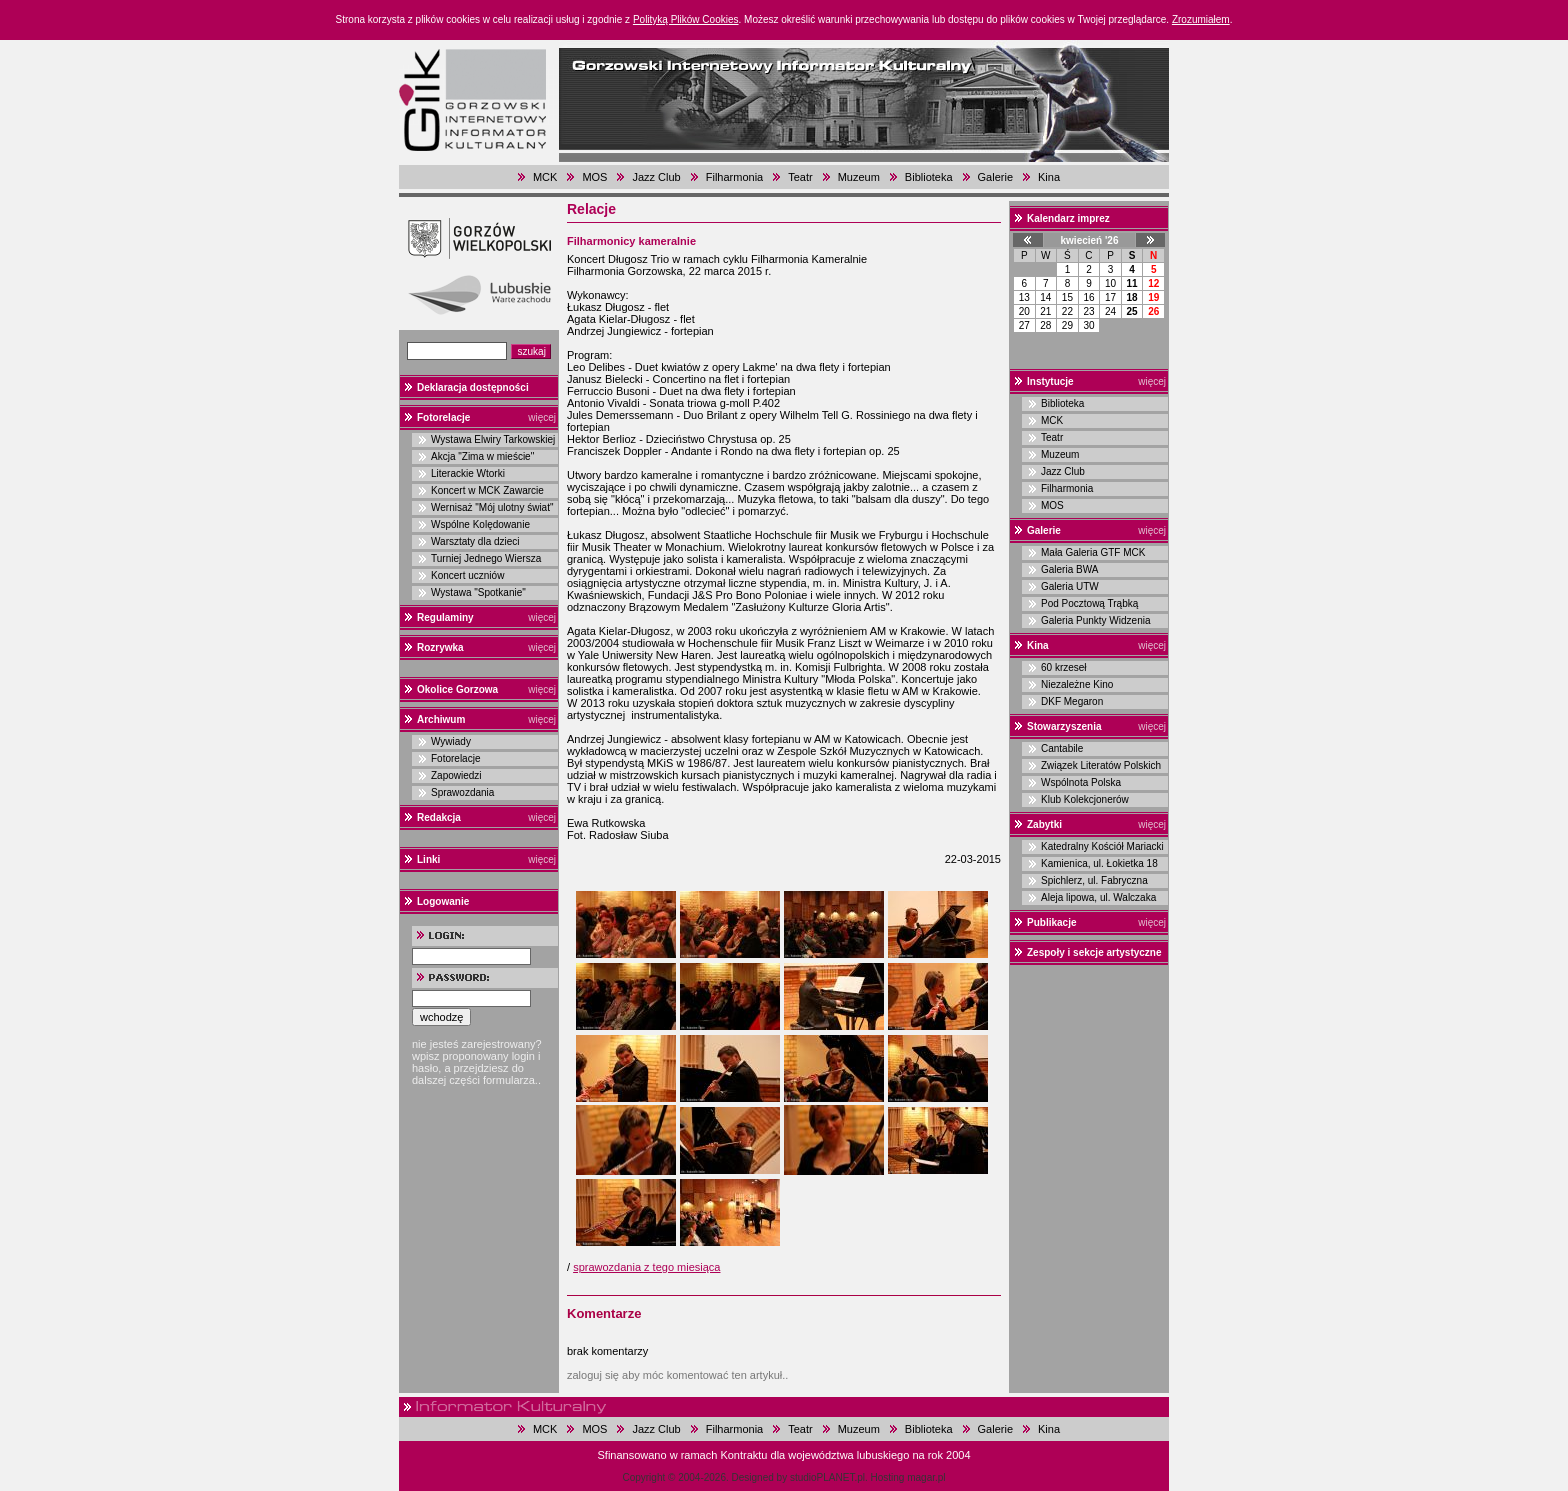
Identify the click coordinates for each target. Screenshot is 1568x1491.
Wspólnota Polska (1081, 782)
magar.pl (926, 1477)
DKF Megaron (1072, 701)
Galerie (995, 177)
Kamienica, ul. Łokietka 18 (1099, 863)
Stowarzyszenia (1064, 726)
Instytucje (1050, 381)
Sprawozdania (462, 792)
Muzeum (859, 177)
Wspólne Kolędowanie (480, 524)
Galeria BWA (1069, 569)
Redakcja (439, 817)
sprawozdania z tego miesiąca (646, 1267)
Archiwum (441, 719)
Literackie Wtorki (468, 473)
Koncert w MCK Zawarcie (487, 490)
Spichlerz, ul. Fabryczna (1094, 880)
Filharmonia (734, 177)
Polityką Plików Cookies (686, 19)
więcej (542, 417)
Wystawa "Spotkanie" (478, 592)
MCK (545, 177)
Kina (1049, 177)
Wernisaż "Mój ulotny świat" (492, 507)
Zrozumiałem (1201, 19)
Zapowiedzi (456, 775)
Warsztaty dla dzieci (475, 541)
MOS (594, 177)
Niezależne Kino (1077, 684)
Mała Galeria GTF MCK (1093, 552)
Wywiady (451, 741)
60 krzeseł (1064, 667)
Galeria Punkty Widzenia (1096, 620)
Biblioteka (929, 177)
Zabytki (1044, 824)
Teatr (800, 177)
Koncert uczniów (467, 575)
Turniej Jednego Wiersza (486, 558)
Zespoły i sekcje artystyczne (1094, 952)
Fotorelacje (443, 417)
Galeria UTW (1070, 586)
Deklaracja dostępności (473, 387)
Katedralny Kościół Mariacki (1102, 846)
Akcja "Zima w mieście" (482, 456)
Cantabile (1062, 748)
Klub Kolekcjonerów (1085, 799)
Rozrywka (440, 647)
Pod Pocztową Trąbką (1089, 603)
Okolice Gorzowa (457, 689)
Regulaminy (445, 617)
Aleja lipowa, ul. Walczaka (1098, 897)
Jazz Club (656, 177)
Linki (428, 859)
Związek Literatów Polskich (1101, 765)
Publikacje (1051, 922)
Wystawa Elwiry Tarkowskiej (493, 439)
